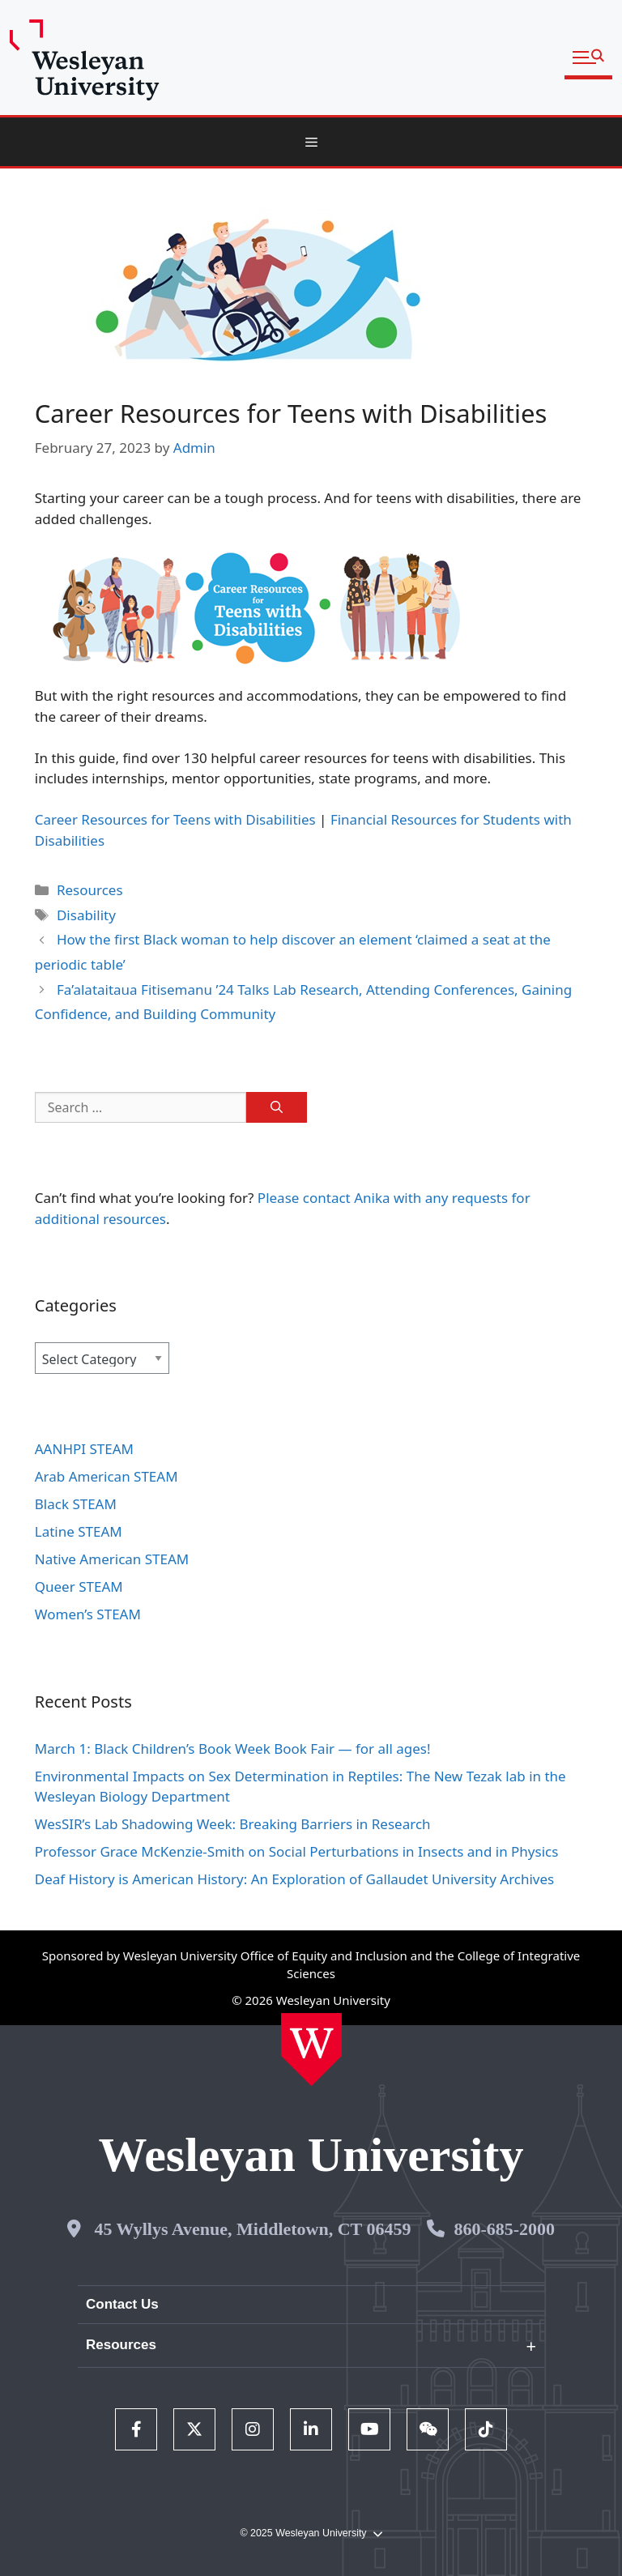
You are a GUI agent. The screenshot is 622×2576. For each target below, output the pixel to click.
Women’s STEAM (88, 1614)
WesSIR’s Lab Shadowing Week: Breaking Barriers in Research (233, 1824)
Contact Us (122, 2304)
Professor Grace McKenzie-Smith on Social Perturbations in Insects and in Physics (297, 1851)
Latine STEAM (78, 1531)
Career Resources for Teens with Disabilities (175, 819)
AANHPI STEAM (84, 1448)
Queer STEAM (79, 1586)
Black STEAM (76, 1504)
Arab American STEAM (106, 1476)
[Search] (276, 1107)
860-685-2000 (504, 2229)
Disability (86, 915)
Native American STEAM (112, 1559)
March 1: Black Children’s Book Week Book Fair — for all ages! (233, 1748)
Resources (90, 890)
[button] (588, 58)
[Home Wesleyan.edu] (311, 2049)
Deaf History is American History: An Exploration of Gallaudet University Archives (296, 1879)
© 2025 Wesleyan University (310, 2533)
